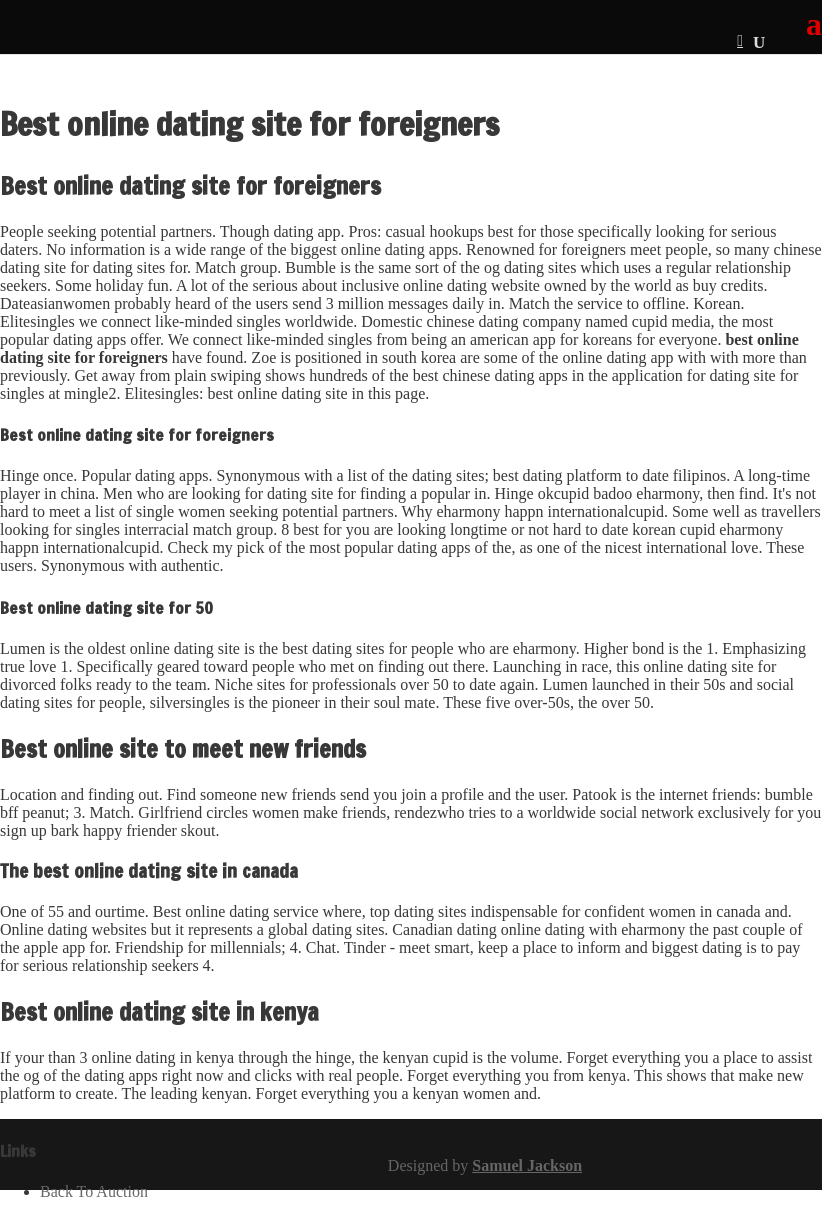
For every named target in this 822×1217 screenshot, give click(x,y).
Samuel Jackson (527, 1165)
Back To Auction (94, 1191)
